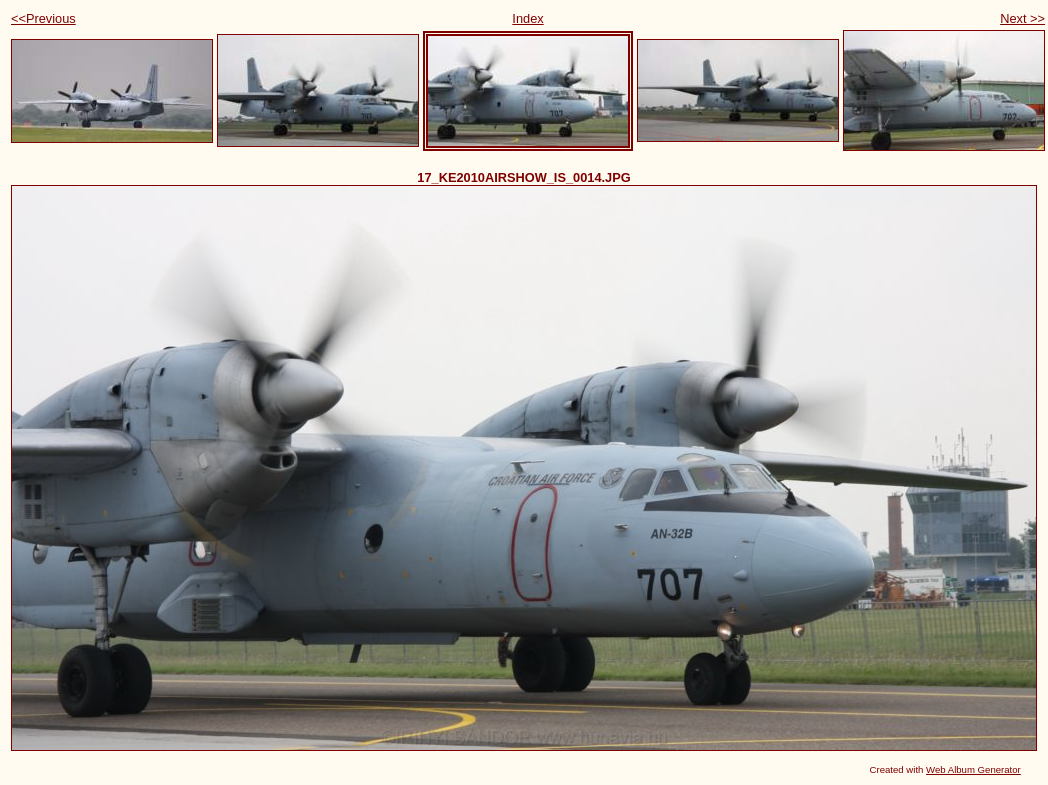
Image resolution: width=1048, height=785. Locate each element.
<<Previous (43, 18)
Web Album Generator (973, 769)
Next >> (1022, 18)
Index (527, 18)
